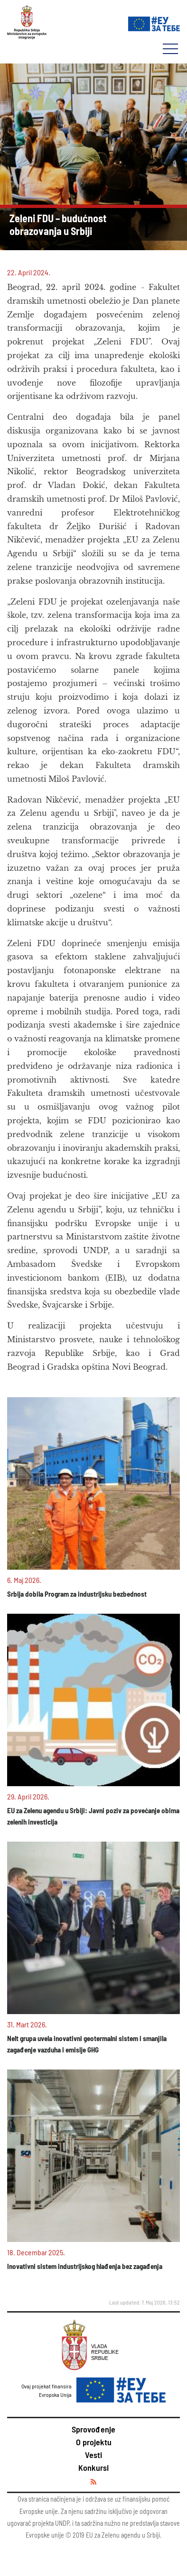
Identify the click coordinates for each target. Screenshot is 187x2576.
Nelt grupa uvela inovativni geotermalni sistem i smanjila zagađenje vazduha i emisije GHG (87, 2044)
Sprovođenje (93, 2429)
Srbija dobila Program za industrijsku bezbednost (77, 1594)
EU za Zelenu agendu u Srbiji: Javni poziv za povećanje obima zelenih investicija (93, 1816)
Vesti (93, 2454)
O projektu (94, 2442)
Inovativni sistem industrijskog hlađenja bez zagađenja (84, 2266)
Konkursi (93, 2467)
